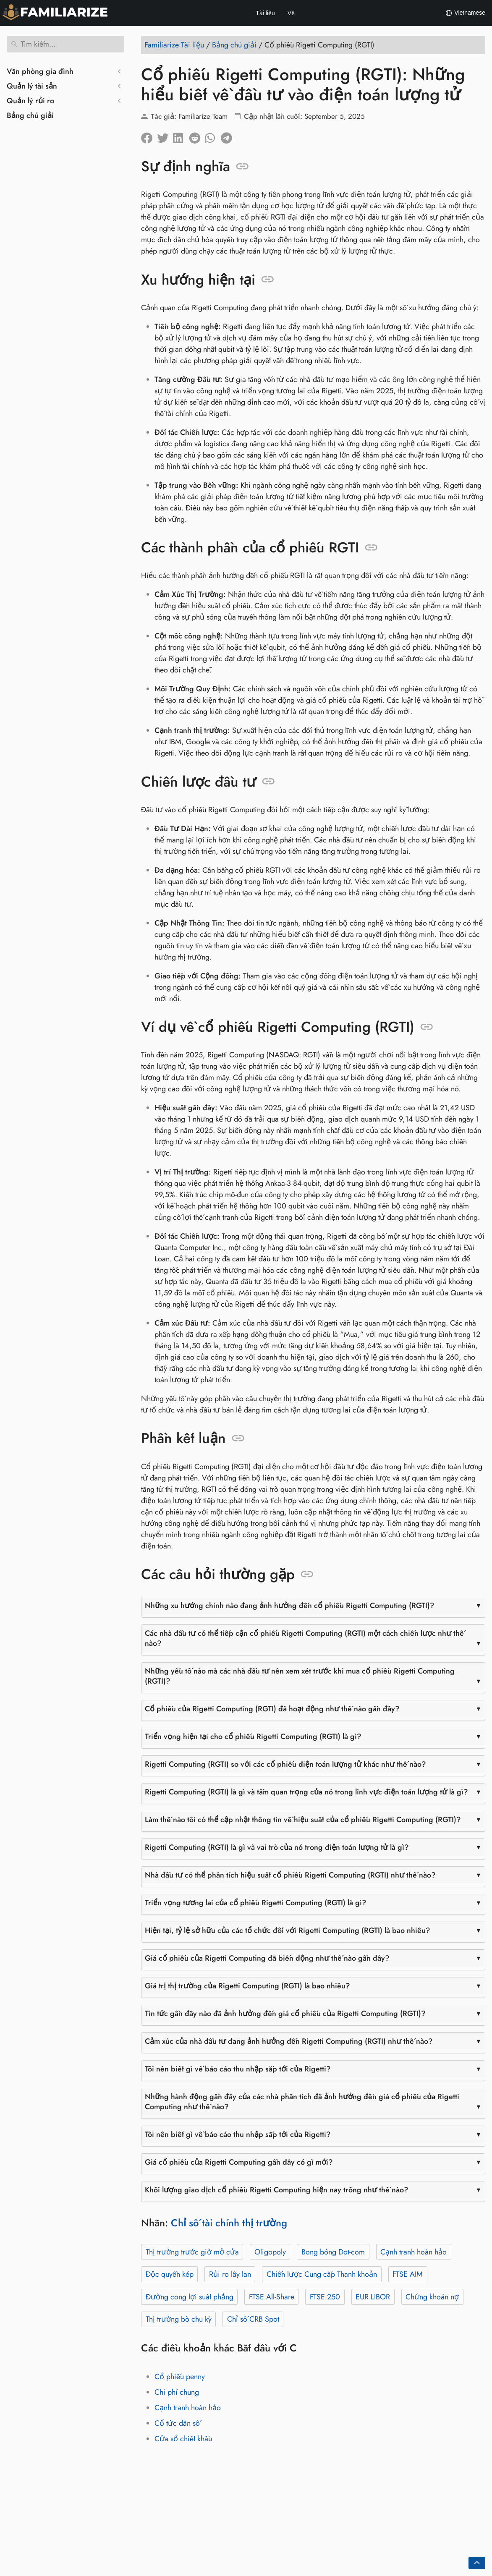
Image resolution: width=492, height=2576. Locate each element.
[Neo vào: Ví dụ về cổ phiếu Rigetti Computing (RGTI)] (427, 1027)
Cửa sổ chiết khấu (183, 2438)
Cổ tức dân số (177, 2423)
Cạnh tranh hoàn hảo (413, 2251)
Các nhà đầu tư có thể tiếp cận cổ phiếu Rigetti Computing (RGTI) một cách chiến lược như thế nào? (304, 1638)
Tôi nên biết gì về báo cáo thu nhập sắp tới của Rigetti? (238, 2068)
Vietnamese (465, 13)
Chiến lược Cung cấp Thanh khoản (322, 2274)
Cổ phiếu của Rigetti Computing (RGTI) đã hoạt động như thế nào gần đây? (272, 1708)
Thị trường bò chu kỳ (179, 2319)
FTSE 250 (325, 2296)
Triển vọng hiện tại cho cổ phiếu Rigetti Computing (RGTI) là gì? (253, 1736)
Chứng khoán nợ (432, 2296)
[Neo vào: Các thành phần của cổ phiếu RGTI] (371, 548)
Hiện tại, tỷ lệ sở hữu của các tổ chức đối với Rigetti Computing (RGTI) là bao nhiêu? (287, 1930)
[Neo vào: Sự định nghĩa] (242, 166)
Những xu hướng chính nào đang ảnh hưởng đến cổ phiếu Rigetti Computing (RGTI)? (289, 1605)
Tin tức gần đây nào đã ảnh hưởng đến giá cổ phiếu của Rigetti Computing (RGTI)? (285, 2013)
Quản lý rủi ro (30, 100)
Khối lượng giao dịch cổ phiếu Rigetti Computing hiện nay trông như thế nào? (276, 2189)
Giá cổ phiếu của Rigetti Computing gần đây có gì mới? (239, 2162)
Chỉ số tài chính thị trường (229, 2222)
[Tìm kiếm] (65, 44)
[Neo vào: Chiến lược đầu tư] (268, 781)
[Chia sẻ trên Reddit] (197, 136)
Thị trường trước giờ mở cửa (192, 2251)
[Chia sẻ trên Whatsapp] (213, 136)
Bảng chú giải (30, 115)
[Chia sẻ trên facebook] (149, 136)
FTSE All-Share (271, 2296)
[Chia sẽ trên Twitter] (165, 136)
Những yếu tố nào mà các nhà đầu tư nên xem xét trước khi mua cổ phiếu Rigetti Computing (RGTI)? (300, 1676)
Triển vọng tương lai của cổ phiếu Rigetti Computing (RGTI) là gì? (255, 1902)
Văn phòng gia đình (40, 71)
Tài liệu (265, 13)
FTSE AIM (408, 2274)
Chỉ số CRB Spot (253, 2319)
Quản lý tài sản (32, 86)
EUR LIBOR (373, 2296)
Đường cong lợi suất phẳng (189, 2296)
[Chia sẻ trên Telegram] (229, 136)
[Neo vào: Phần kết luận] (238, 1438)
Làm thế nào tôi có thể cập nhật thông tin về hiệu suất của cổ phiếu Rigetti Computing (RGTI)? (303, 1819)
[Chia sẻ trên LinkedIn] (181, 136)
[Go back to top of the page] (476, 2563)
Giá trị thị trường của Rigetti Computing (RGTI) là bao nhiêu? (247, 1985)
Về (291, 13)
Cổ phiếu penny (179, 2376)
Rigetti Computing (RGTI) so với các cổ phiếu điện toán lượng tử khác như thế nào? (285, 1764)
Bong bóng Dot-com (333, 2251)
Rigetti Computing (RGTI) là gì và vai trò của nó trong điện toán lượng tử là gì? (277, 1847)
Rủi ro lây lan (230, 2274)
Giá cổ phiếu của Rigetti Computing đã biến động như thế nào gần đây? (267, 1958)
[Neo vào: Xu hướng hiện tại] (268, 279)
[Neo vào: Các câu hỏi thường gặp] (307, 1574)
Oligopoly (270, 2251)
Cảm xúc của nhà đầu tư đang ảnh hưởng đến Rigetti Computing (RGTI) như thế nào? (289, 2041)
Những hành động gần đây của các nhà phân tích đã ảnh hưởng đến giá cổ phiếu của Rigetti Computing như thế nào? (302, 2101)
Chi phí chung (176, 2392)
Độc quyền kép (170, 2274)
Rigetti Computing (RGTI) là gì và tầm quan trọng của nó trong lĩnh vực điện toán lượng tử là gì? (306, 1791)
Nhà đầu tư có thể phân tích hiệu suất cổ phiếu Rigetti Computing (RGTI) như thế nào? (290, 1875)
